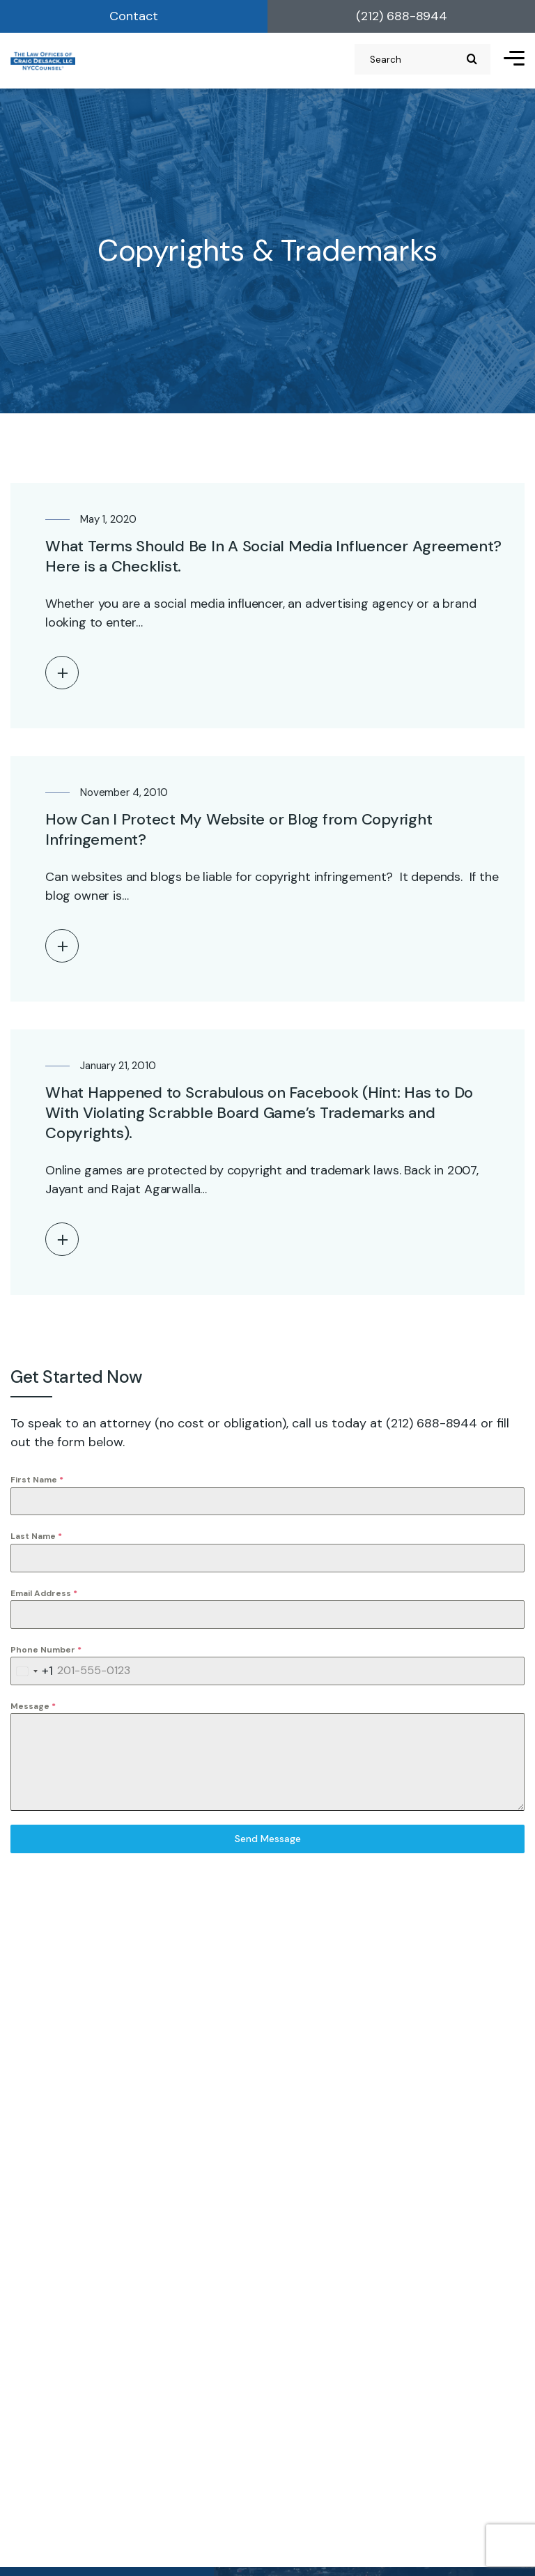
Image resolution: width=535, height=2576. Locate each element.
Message (33, 1706)
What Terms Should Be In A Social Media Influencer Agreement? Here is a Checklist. (273, 556)
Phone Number (46, 1649)
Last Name (36, 1536)
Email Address (43, 1593)
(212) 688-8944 (401, 16)
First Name (36, 1479)
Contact (133, 16)
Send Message (268, 1838)
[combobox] (32, 1671)
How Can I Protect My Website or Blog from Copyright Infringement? (238, 829)
